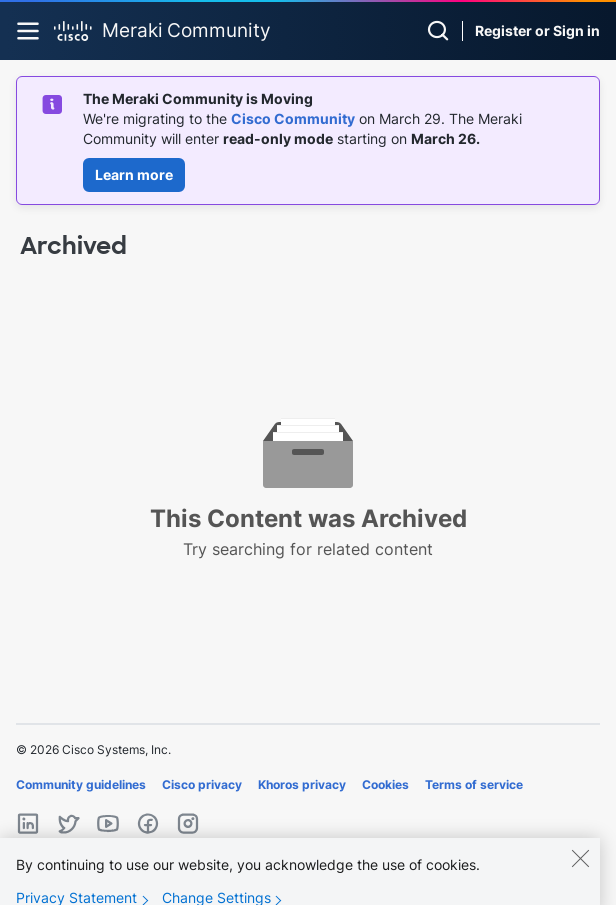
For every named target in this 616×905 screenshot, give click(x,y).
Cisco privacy (202, 784)
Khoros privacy (302, 784)
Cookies (385, 784)
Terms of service (474, 784)
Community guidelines (81, 784)
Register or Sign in (537, 30)
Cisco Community (293, 118)
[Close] (580, 868)
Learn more (134, 174)
